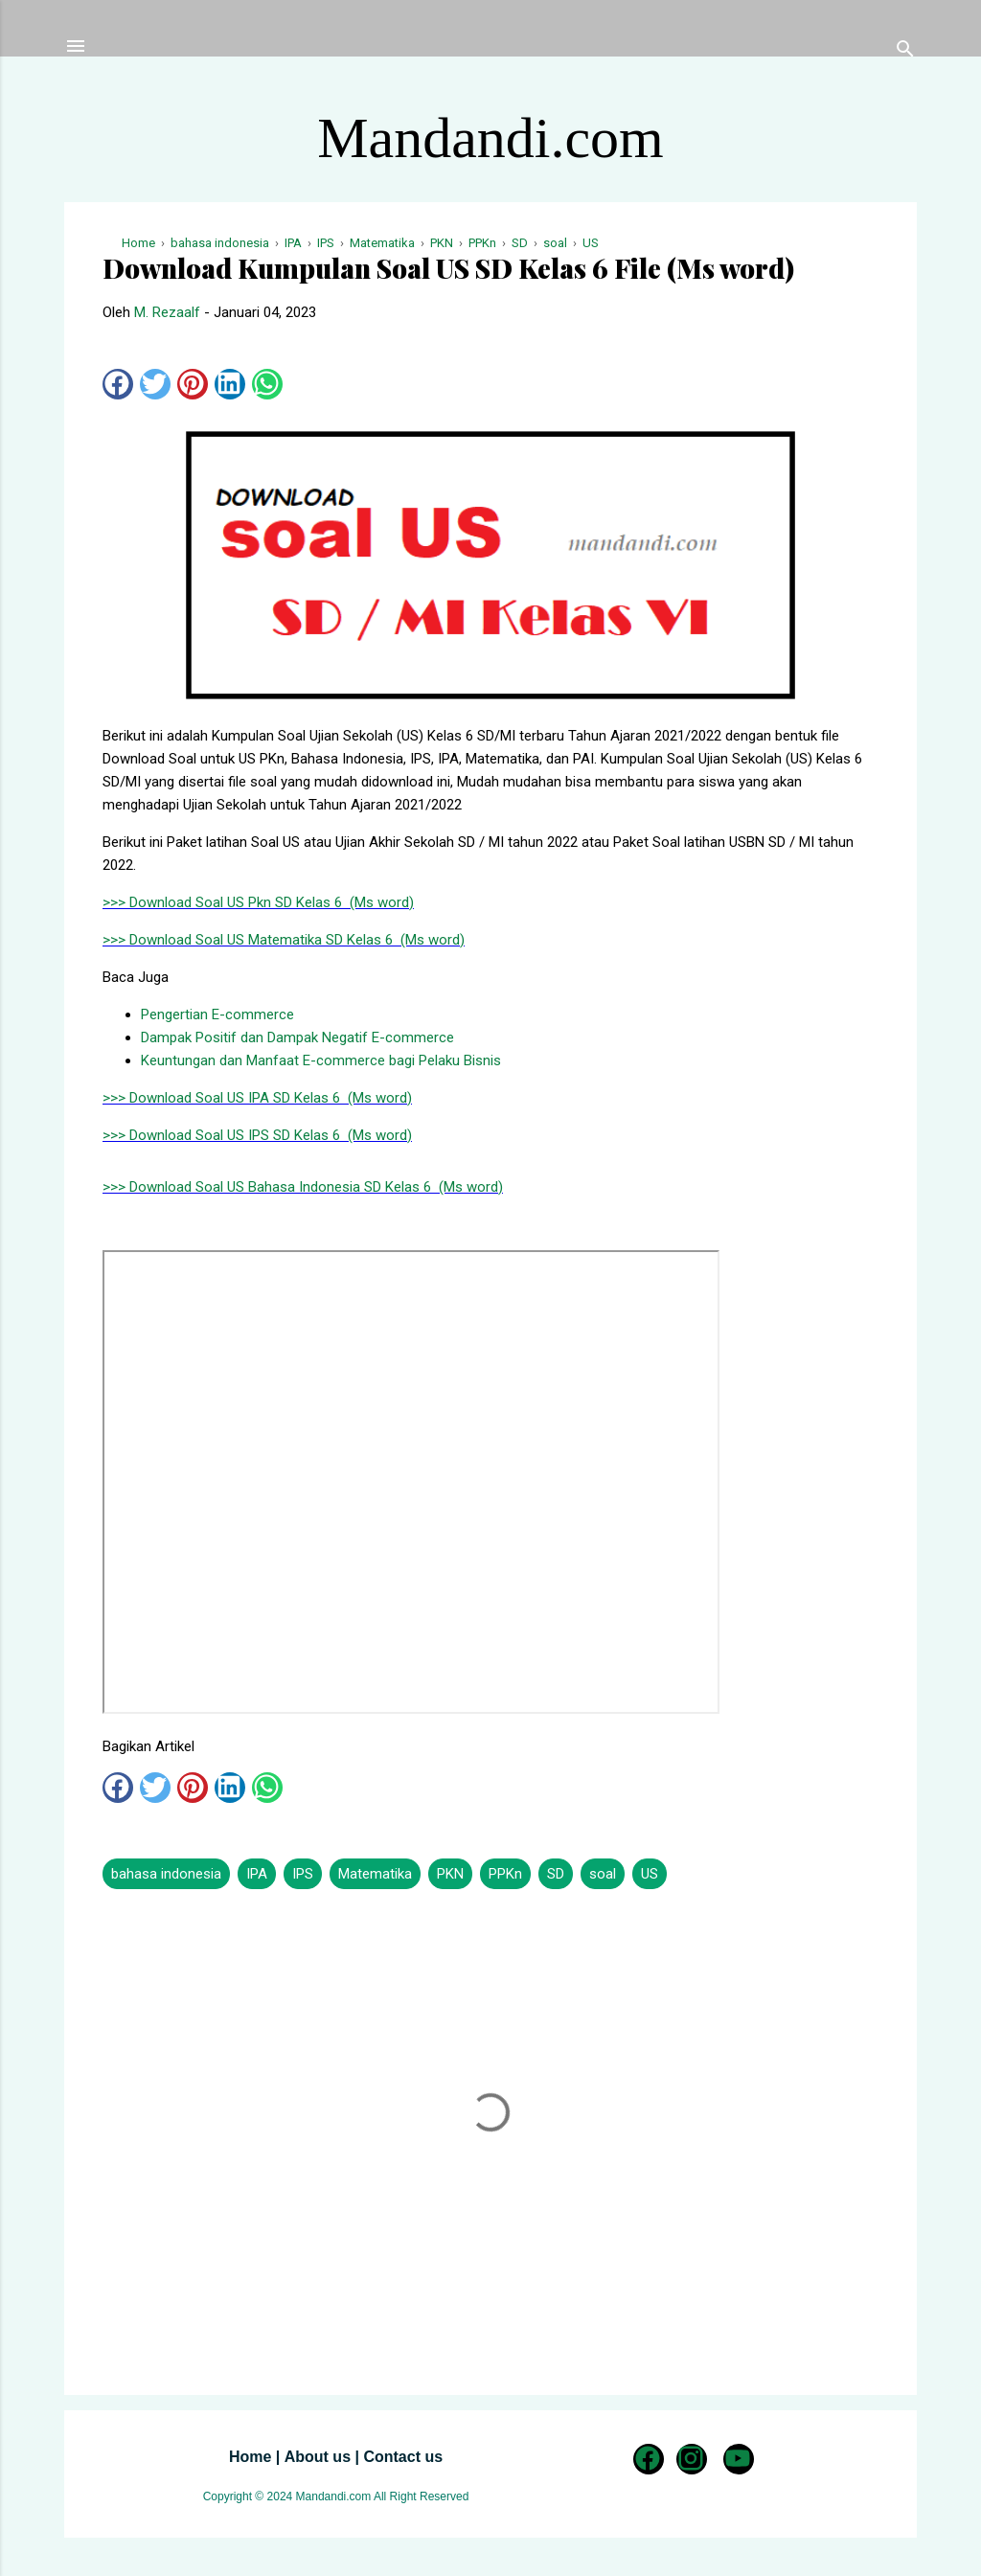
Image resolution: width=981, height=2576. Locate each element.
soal (602, 1873)
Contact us (403, 2457)
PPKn (505, 1873)
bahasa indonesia (166, 1873)
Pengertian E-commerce (217, 1014)
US (649, 1873)
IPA (256, 1873)
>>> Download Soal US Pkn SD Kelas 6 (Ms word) (258, 902)
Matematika (375, 1873)
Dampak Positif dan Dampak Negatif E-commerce (297, 1037)
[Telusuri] (905, 52)
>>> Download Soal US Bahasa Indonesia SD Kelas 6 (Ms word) (303, 1187)
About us (318, 2457)
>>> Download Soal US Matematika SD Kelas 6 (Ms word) (284, 939)
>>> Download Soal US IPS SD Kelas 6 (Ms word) (257, 1135)
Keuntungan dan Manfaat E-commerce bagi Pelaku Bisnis (321, 1060)
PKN (450, 1873)
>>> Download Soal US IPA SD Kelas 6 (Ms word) (257, 1097)
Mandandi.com (490, 138)
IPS (302, 1873)
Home (250, 2457)
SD (555, 1873)
